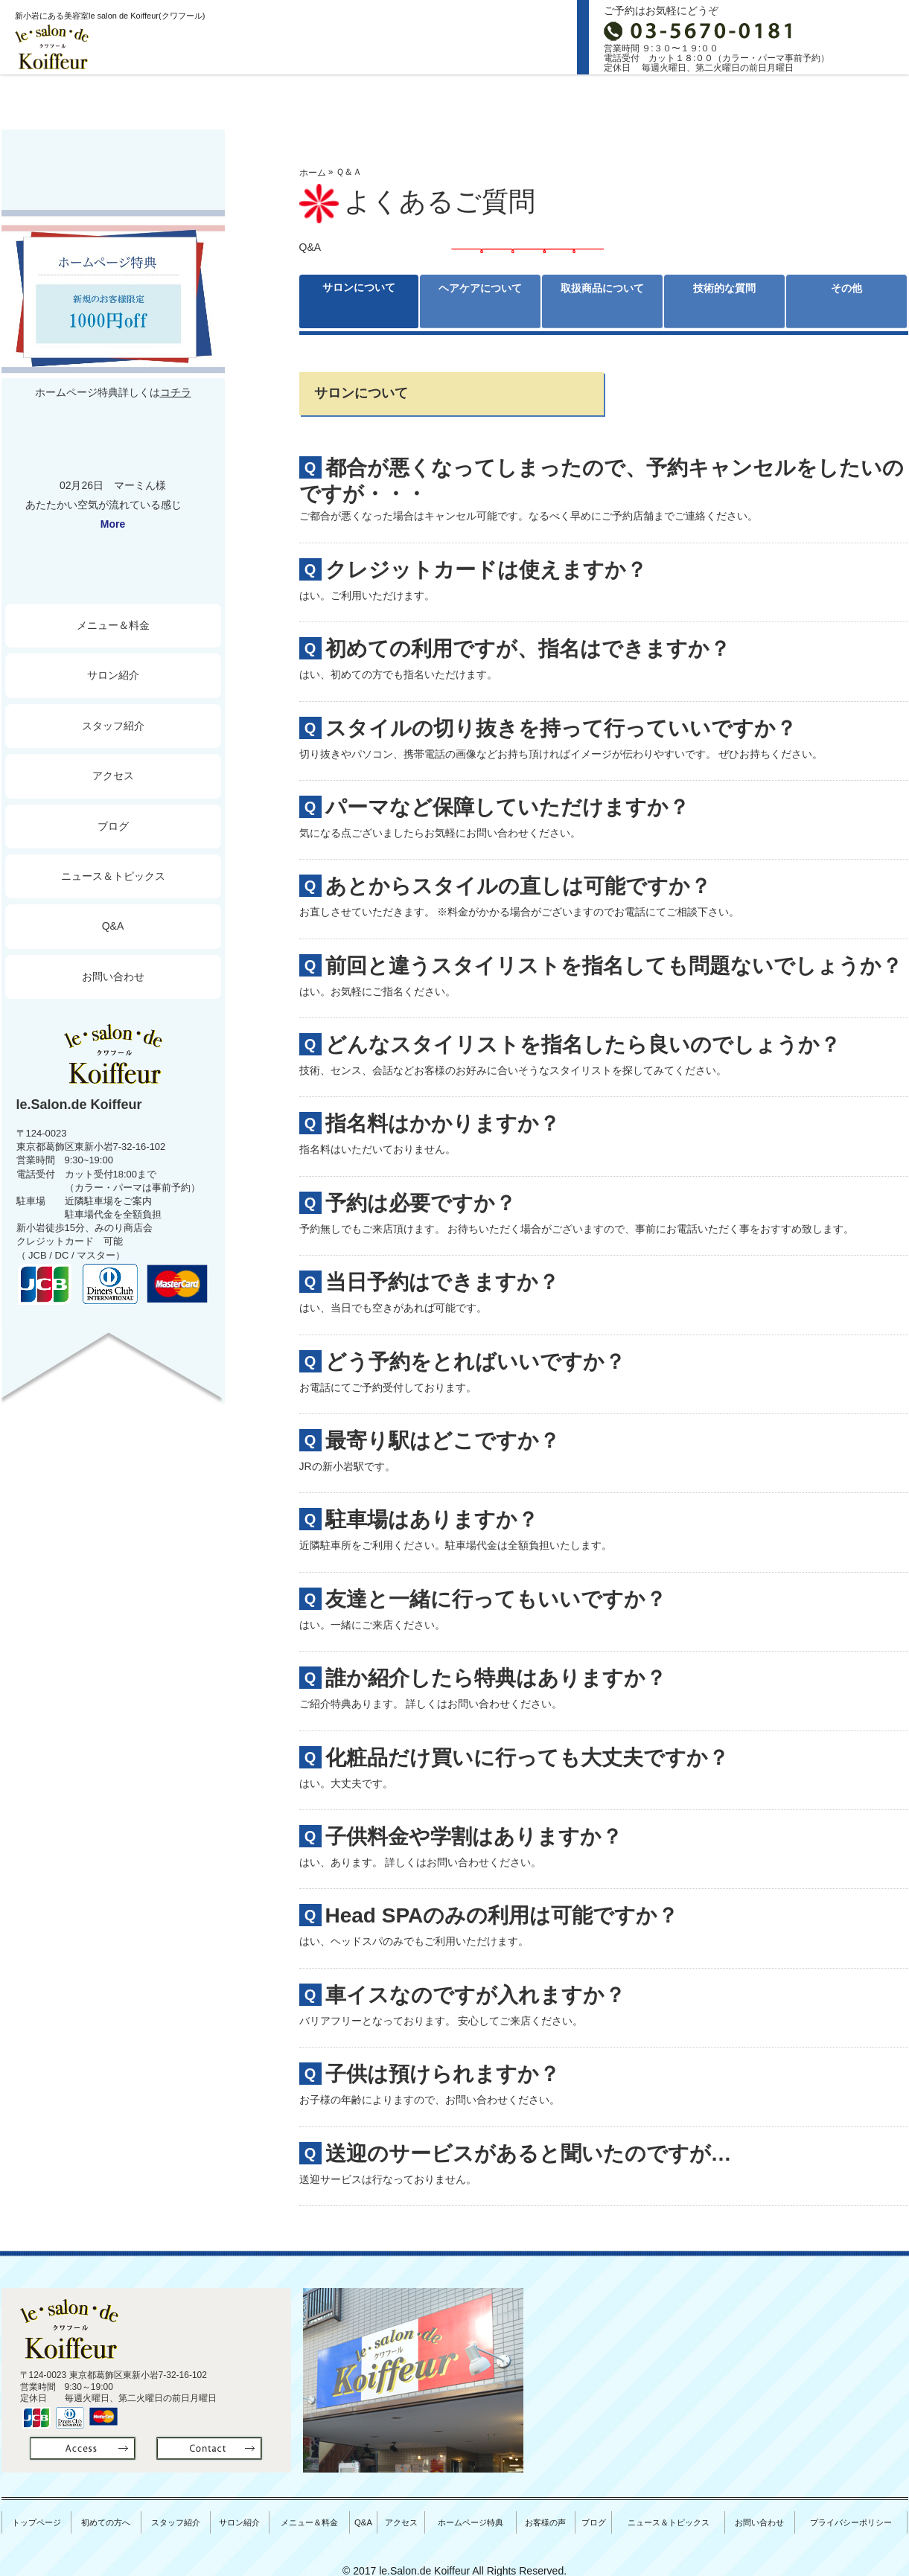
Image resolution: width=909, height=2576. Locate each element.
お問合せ (872, 37)
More (113, 524)
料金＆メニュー (583, 101)
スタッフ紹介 (323, 101)
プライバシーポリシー (853, 2512)
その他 (846, 291)
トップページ (63, 101)
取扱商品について (602, 301)
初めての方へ (192, 101)
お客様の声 (550, 2512)
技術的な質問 (724, 301)
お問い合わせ (113, 976)
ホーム (312, 172)
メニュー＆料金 (113, 625)
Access (713, 101)
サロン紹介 (453, 101)
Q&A (113, 926)
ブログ (844, 101)
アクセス (113, 776)
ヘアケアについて (480, 301)
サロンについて (358, 301)
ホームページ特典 (475, 2512)
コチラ (175, 392)
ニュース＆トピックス (113, 876)
